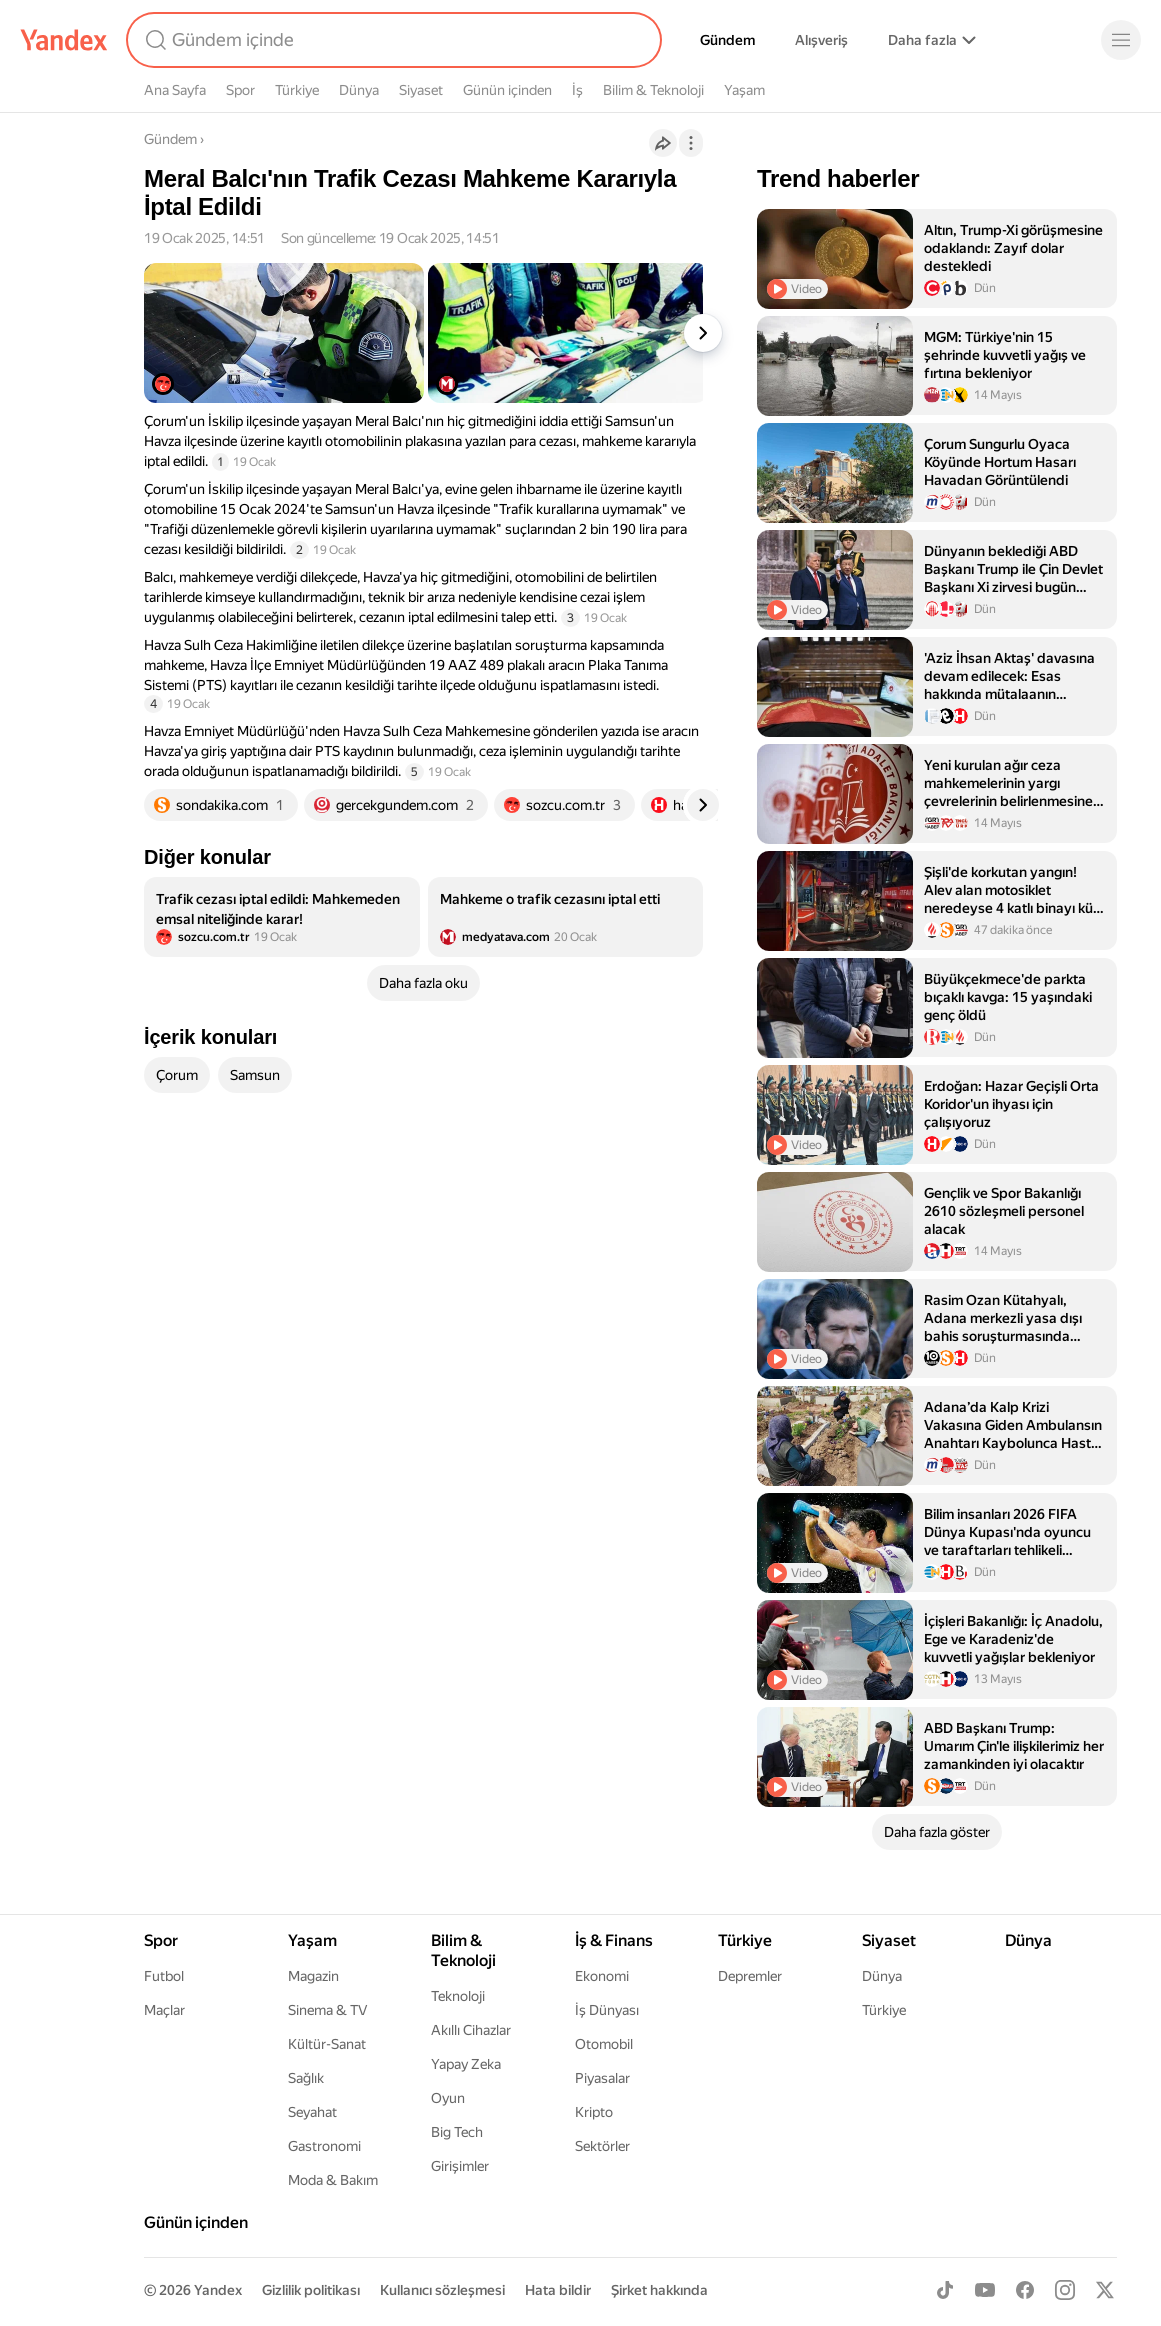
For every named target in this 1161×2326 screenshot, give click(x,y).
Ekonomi (602, 1976)
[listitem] (282, 917)
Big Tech (457, 2132)
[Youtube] (985, 2290)
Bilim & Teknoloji (653, 90)
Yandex (218, 2290)
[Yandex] (64, 40)
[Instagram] (1065, 2290)
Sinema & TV (327, 2010)
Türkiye (297, 90)
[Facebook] (1025, 2290)
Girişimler (460, 2166)
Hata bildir (558, 2290)
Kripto (594, 2112)
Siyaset (421, 90)
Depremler (750, 1976)
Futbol (164, 1976)
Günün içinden (507, 90)
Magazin (313, 1976)
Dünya (359, 90)
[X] (1105, 2290)
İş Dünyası (607, 2010)
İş (577, 90)
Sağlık (306, 2078)
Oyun (448, 2098)
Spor (240, 90)
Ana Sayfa (175, 90)
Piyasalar (602, 2078)
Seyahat (312, 2112)
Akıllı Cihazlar (471, 2030)
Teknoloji (458, 1996)
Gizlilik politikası (311, 2290)
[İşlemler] (691, 143)
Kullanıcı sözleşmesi (442, 2290)
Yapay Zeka (466, 2064)
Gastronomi (324, 2146)
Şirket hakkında (659, 2290)
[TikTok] (945, 2290)
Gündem (727, 40)
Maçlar (164, 2010)
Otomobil (604, 2044)
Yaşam (744, 90)
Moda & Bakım (333, 2180)
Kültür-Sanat (327, 2044)
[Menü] (1121, 40)
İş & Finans (614, 1940)
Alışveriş (821, 40)
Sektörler (602, 2146)
